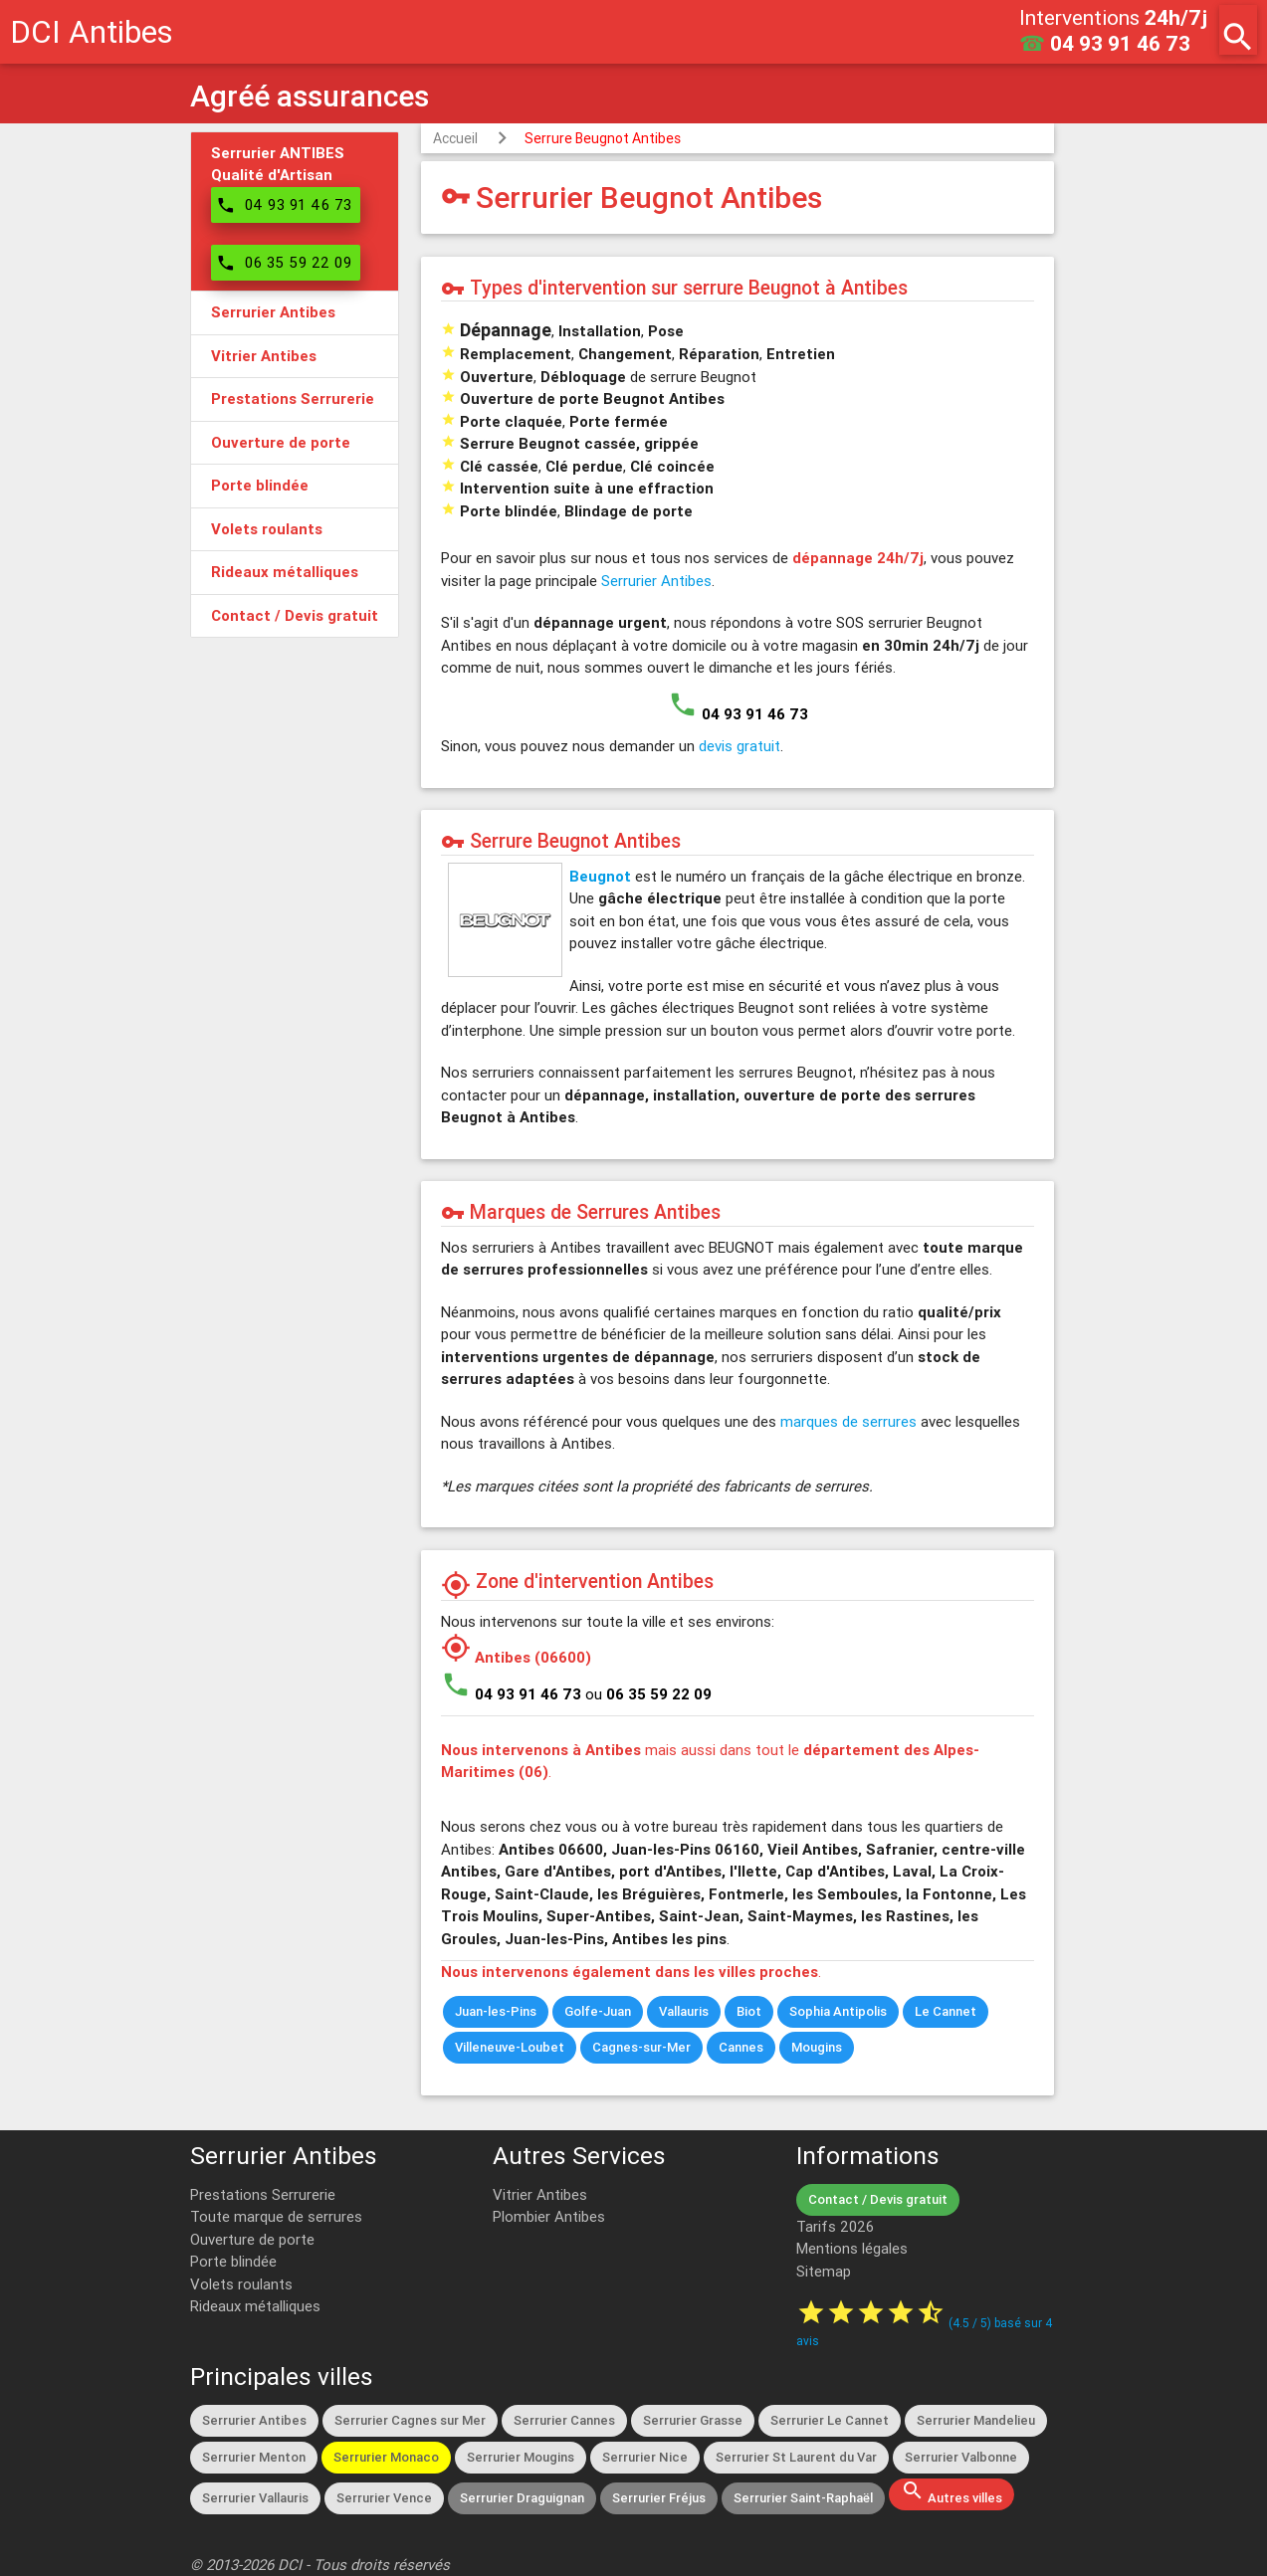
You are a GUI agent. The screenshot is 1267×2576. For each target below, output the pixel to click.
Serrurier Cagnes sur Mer (410, 2420)
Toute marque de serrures (276, 2216)
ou (648, 1693)
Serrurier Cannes (564, 2420)
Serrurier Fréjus (659, 2497)
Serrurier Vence (384, 2497)
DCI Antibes (91, 31)
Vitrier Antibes (540, 2194)
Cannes (741, 2047)
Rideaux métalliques (255, 2305)
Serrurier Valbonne (961, 2457)
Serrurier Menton (254, 2457)
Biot (749, 2011)
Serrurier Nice (645, 2457)
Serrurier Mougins (520, 2457)
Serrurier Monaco (386, 2457)
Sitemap (823, 2271)
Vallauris (684, 2011)
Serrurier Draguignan (522, 2497)
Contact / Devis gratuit (878, 2199)
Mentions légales (852, 2248)
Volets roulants (241, 2284)
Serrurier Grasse (692, 2420)
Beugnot (600, 876)
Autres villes (951, 2492)
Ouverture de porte (252, 2239)
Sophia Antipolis (838, 2011)
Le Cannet (945, 2011)
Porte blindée (233, 2261)
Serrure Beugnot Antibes (603, 138)
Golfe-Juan (597, 2011)
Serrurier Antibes (656, 580)
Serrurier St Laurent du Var (796, 2457)
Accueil (455, 138)
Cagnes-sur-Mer (641, 2047)
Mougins (816, 2047)
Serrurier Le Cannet (829, 2420)
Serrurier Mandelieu (976, 2420)
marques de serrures (848, 1421)
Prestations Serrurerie (262, 2194)
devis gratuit (739, 745)
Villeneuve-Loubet (509, 2047)
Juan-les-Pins (495, 2011)
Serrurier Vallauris (255, 2497)
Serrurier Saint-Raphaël (803, 2497)
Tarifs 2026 (835, 2226)
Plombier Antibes (549, 2216)
